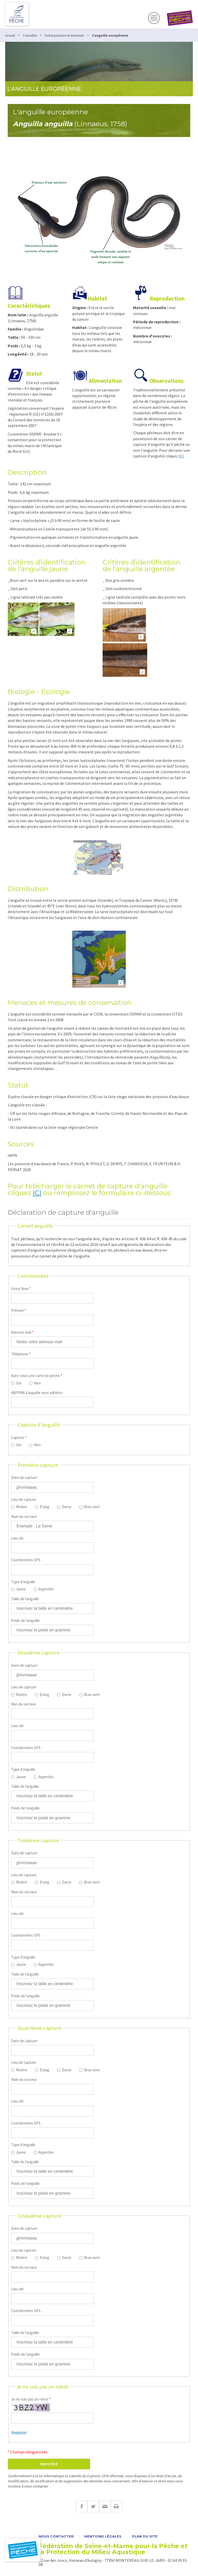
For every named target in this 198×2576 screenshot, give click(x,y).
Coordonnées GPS (25, 1559)
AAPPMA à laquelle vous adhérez (37, 1392)
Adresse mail (22, 1332)
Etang (44, 1506)
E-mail (105, 2506)
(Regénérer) (19, 2432)
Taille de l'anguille (25, 1598)
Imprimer (116, 2506)
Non (37, 1383)
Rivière (21, 1506)
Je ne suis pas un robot (31, 2399)
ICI (181, 455)
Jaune (21, 1589)
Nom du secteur (24, 1516)
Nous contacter (56, 2536)
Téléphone (21, 1353)
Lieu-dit (17, 1538)
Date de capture (24, 1477)
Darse (66, 1506)
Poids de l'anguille (25, 1620)
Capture (19, 1437)
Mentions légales (102, 2536)
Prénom (18, 1310)
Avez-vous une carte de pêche (36, 1375)
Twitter (93, 2506)
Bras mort (92, 1506)
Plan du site (145, 2536)
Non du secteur (23, 1704)
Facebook (81, 2506)
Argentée (46, 1589)
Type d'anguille (23, 1581)
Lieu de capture (23, 1499)
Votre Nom (21, 1288)
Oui (18, 1383)
